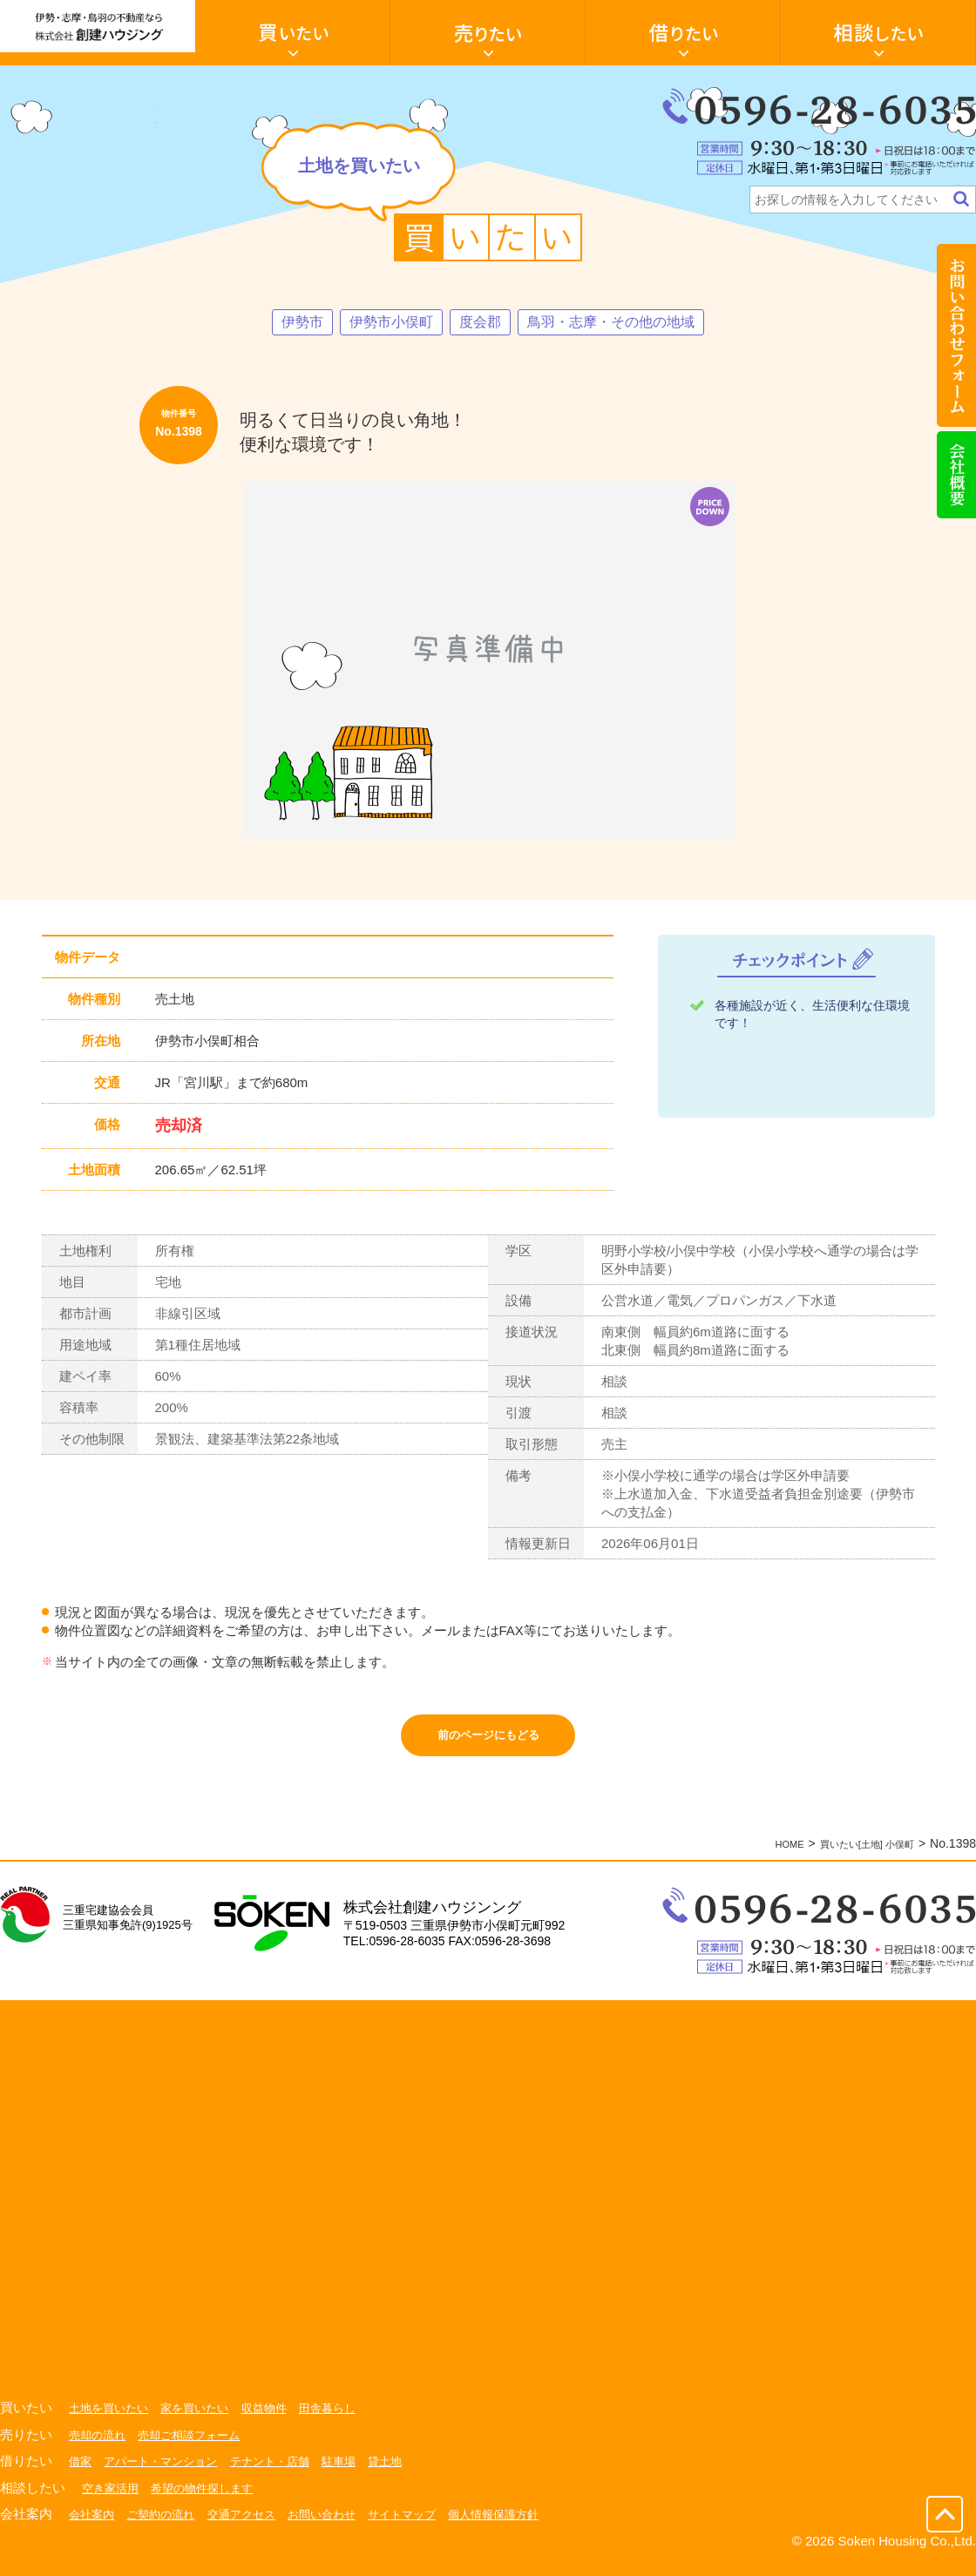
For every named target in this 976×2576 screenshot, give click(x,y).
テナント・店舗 (283, 2473)
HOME (760, 1856)
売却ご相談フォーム (197, 2447)
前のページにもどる (488, 1741)
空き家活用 (112, 2500)
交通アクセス (252, 2526)
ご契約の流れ (166, 2526)
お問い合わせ (338, 2526)
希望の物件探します (210, 2500)
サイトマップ (423, 2526)
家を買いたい (203, 2420)
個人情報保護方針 (521, 2526)
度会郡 (477, 323)
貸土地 (405, 2473)
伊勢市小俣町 (381, 323)
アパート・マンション (166, 2473)
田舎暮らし (344, 2420)
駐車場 (356, 2473)
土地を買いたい (111, 2420)
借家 (81, 2473)
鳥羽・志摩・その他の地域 (621, 323)
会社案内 (93, 2526)
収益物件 (277, 2420)
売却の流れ (99, 2447)
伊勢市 (284, 323)
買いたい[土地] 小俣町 (854, 1856)
